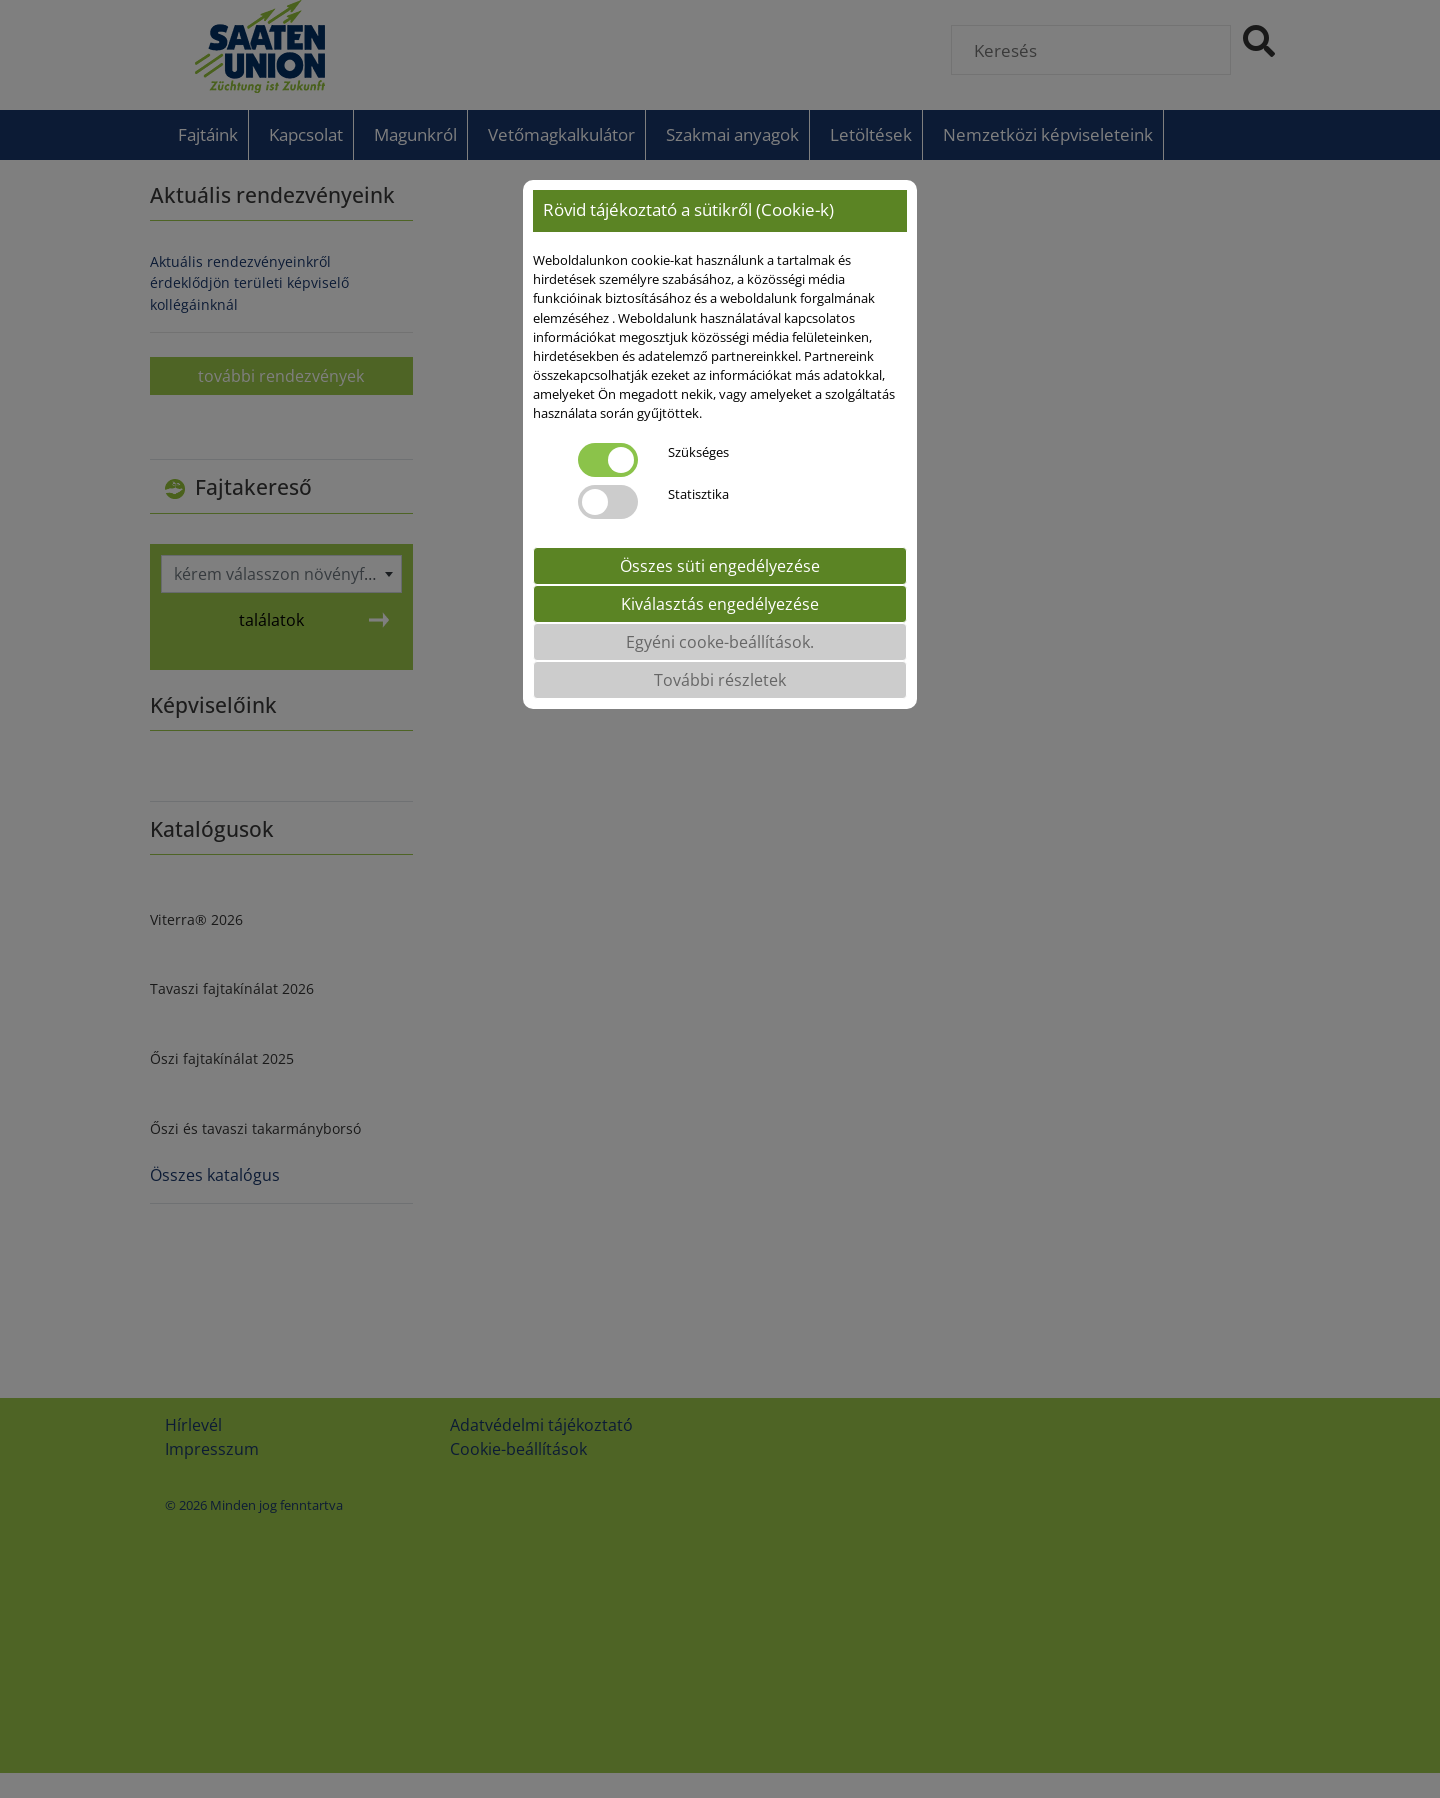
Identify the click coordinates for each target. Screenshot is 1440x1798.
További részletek (720, 680)
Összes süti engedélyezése (720, 566)
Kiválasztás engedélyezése (720, 604)
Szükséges (698, 452)
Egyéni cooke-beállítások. (720, 642)
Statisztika (698, 494)
